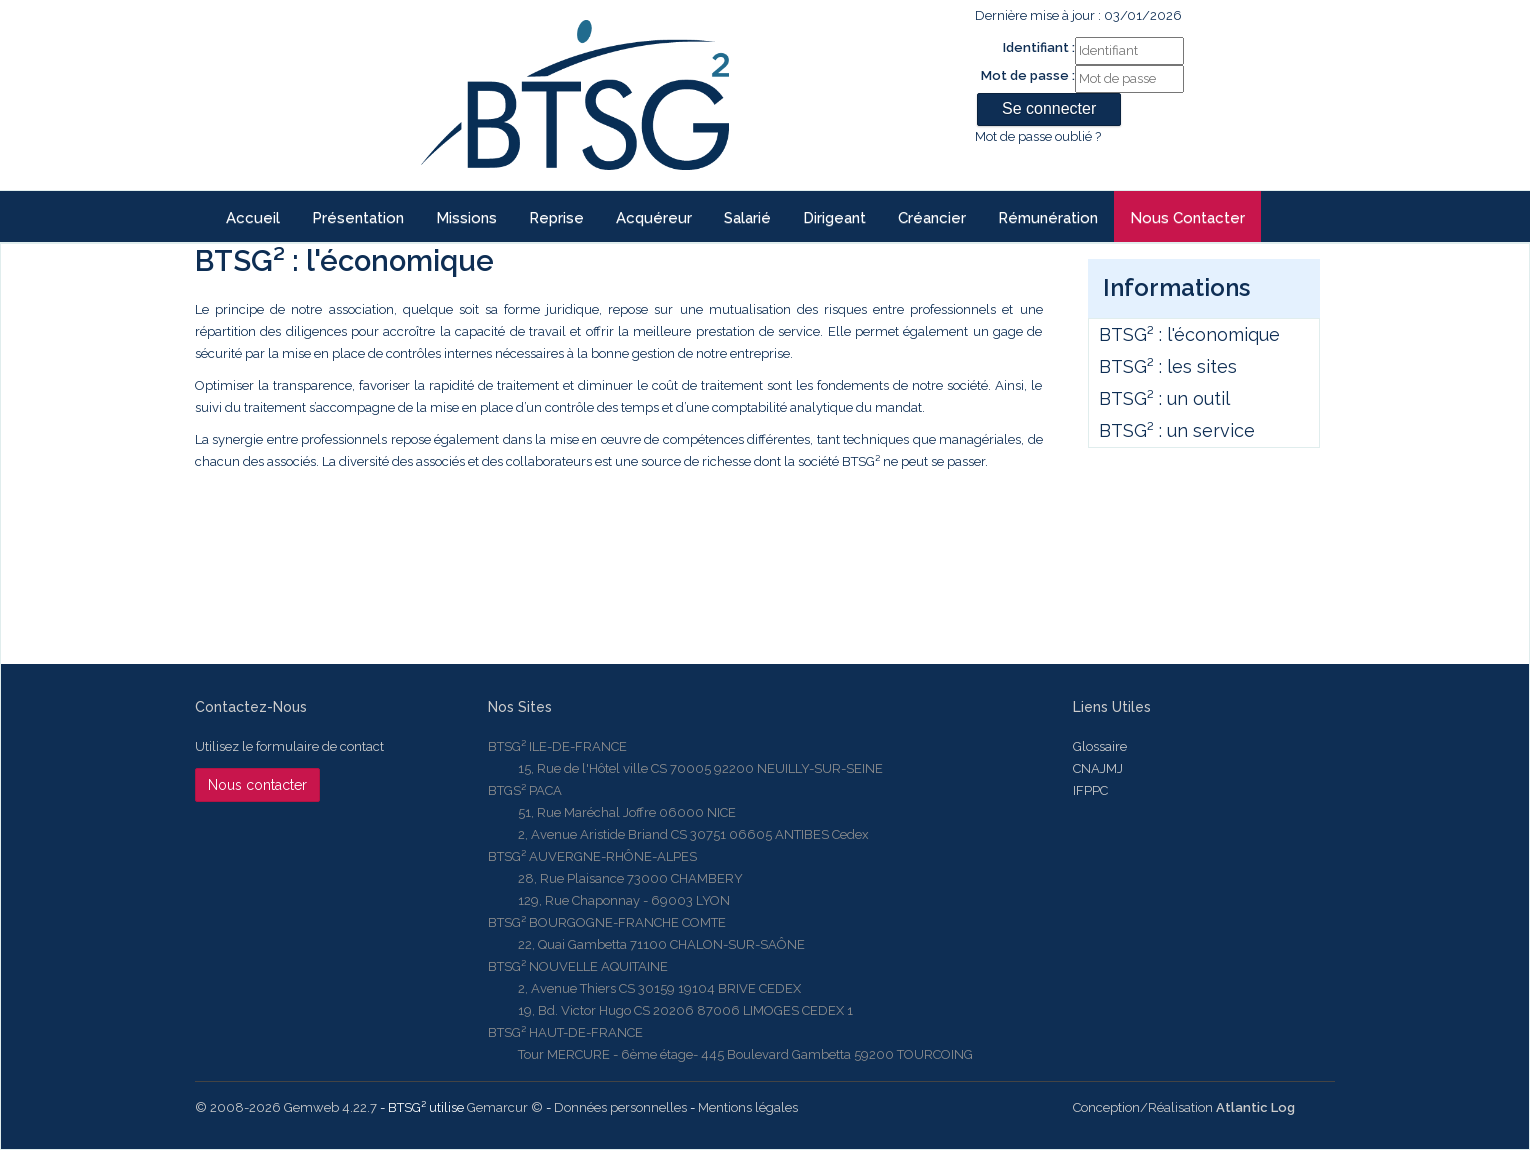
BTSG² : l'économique (1189, 334)
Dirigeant (834, 218)
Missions (466, 218)
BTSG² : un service (1177, 430)
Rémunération (1048, 218)
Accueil (253, 218)
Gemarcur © (505, 1107)
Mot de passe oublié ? (1038, 136)
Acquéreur (654, 218)
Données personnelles (620, 1107)
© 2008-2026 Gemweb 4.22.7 (286, 1107)
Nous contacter (1187, 218)
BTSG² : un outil (1164, 398)
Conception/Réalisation (1184, 1107)
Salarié (747, 218)
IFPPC (1090, 790)
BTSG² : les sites (1168, 366)
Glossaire (1100, 746)
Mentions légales (748, 1107)
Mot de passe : (1028, 75)
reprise (556, 218)
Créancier (932, 218)
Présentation (358, 218)
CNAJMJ (1098, 768)
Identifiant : (1039, 47)
